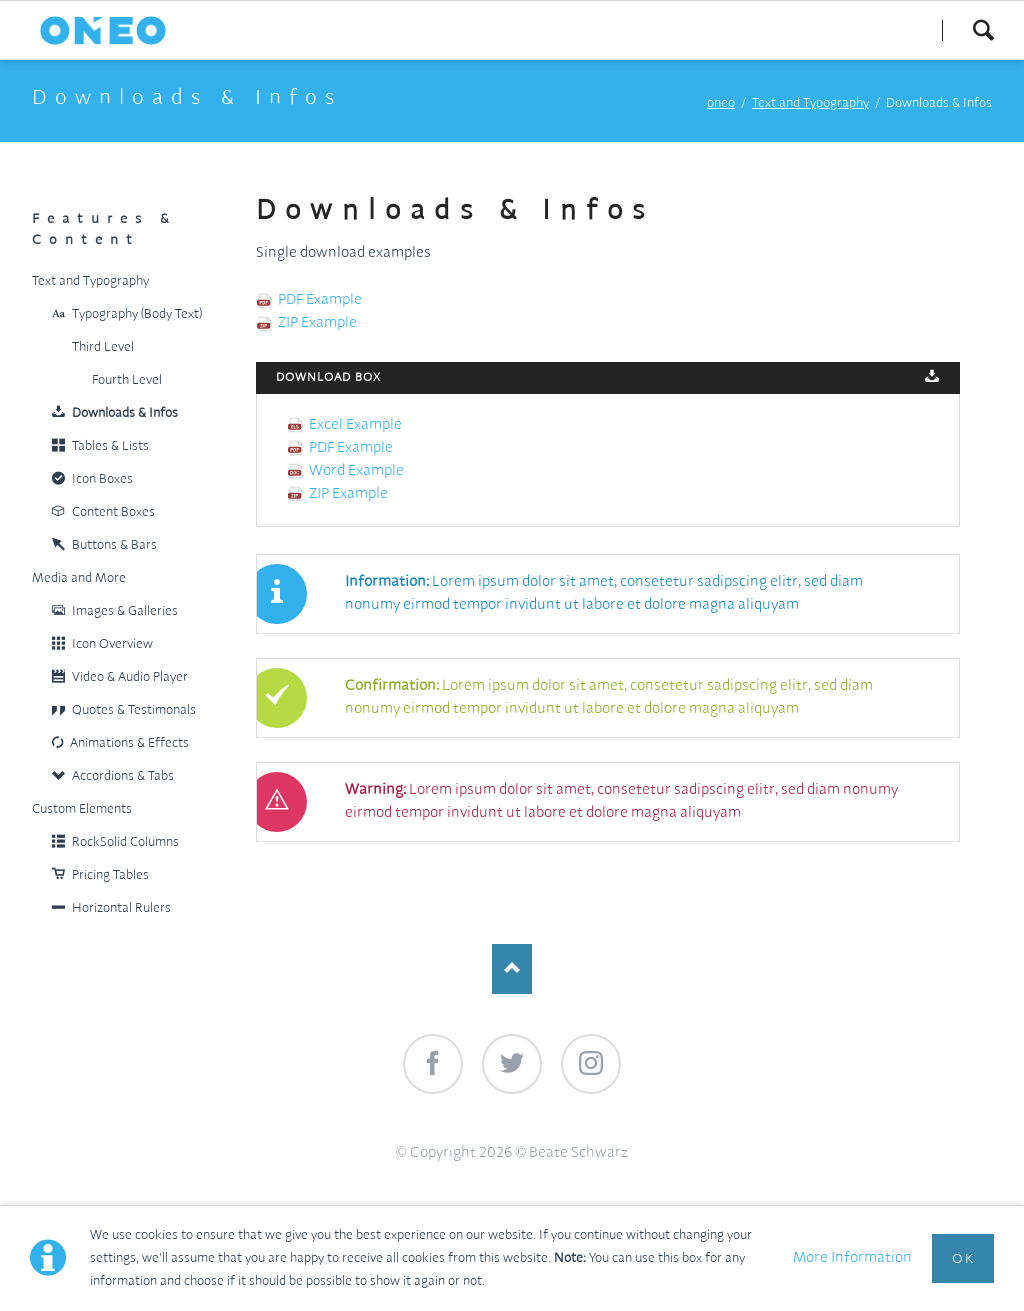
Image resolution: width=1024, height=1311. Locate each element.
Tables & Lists (110, 446)
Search (983, 30)
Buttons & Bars (114, 545)
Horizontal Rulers (121, 908)
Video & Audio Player (130, 677)
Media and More (79, 578)
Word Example (356, 471)
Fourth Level (127, 380)
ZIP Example (317, 323)
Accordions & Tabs (123, 776)
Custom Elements (82, 809)
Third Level (103, 347)
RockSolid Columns (125, 842)
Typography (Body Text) (137, 314)
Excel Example (355, 425)
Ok (963, 1259)
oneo (721, 103)
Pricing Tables (110, 875)
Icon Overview (112, 644)
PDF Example (320, 300)
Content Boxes (113, 512)
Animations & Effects (129, 743)
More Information (852, 1258)
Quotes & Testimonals (134, 710)
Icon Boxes (102, 479)
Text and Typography (810, 103)
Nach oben (512, 969)
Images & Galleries (125, 611)
